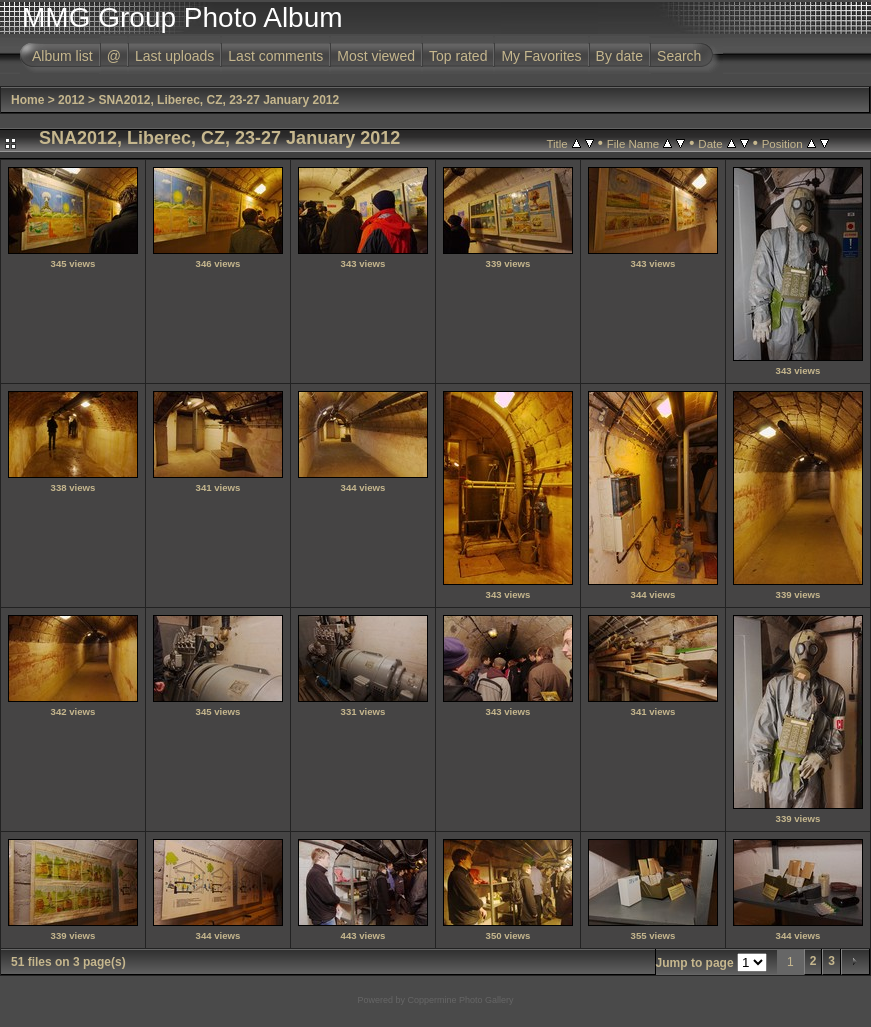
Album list (62, 56)
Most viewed (376, 56)
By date (619, 56)
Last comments (275, 56)
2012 (71, 100)
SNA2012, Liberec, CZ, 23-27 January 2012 (218, 100)
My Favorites (541, 56)
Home (27, 100)
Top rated (458, 56)
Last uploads (174, 56)
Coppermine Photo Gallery (460, 1000)
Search (679, 56)
